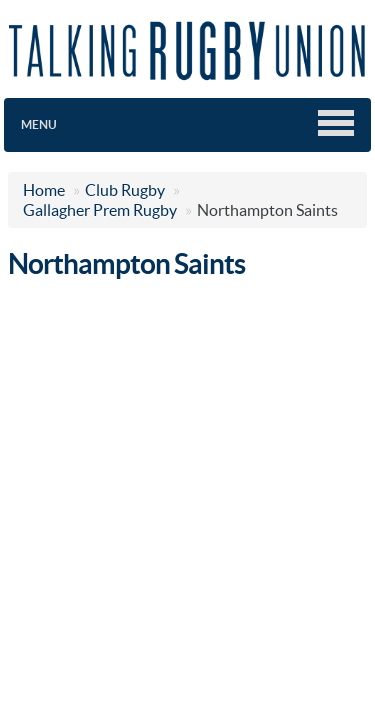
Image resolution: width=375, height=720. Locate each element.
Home (44, 190)
